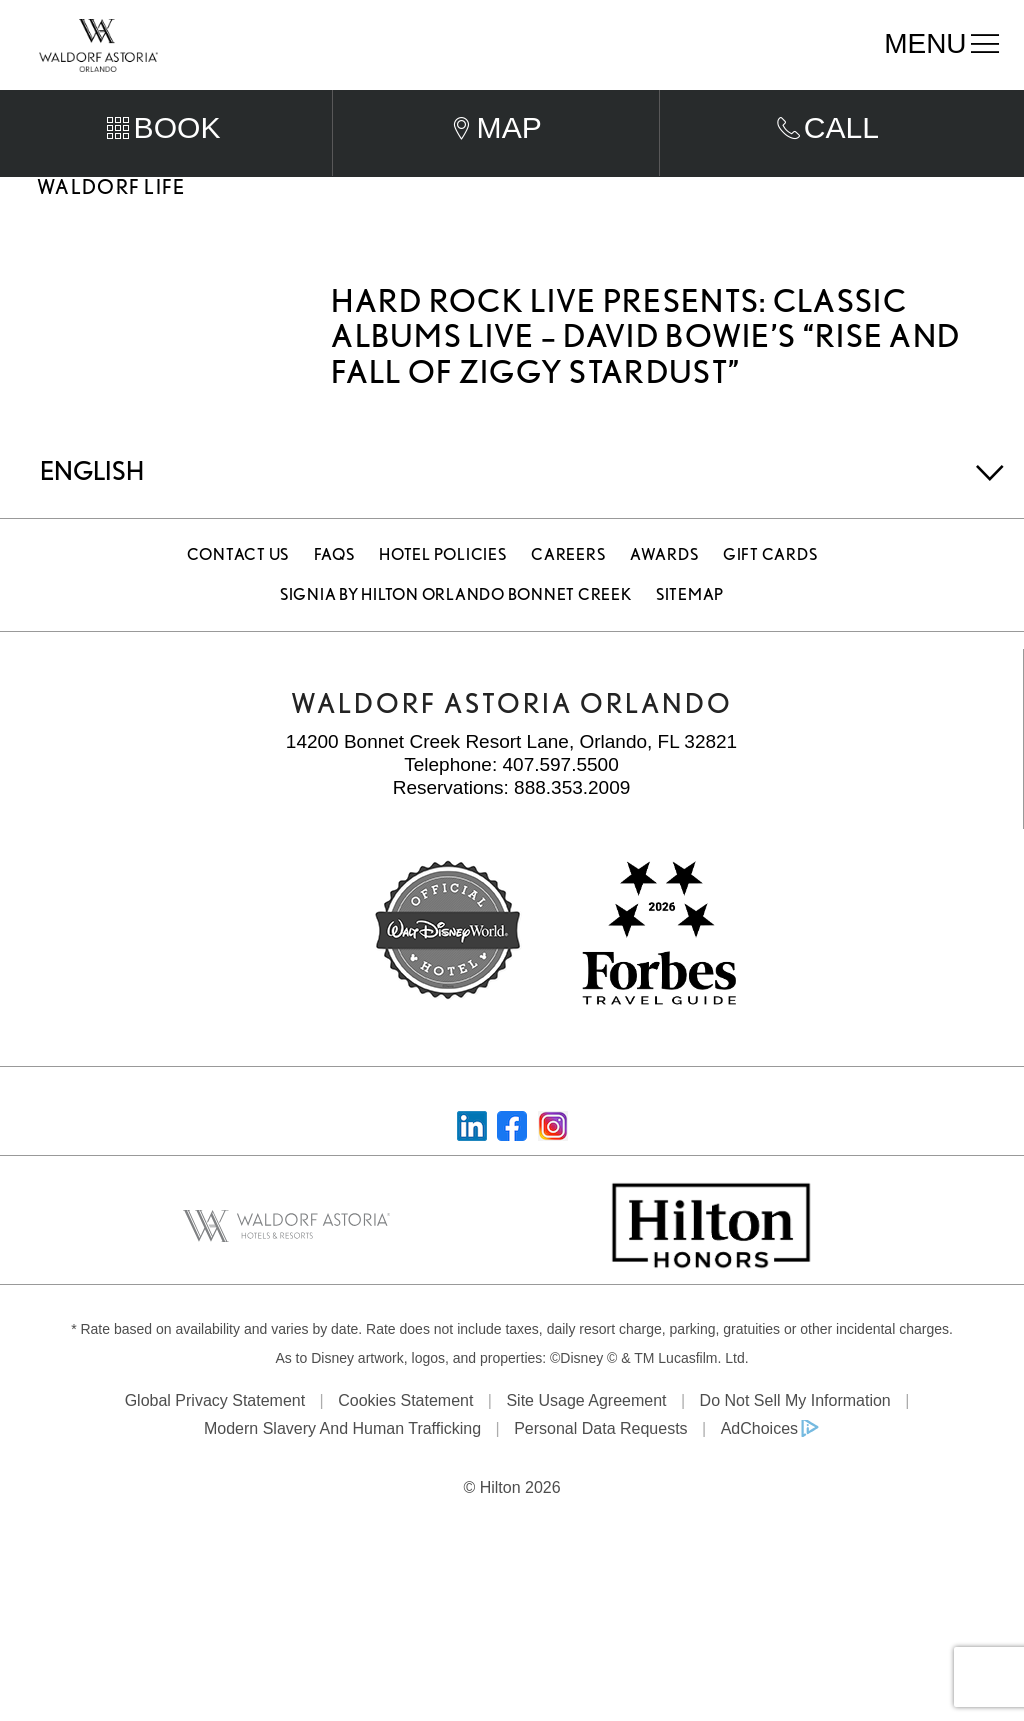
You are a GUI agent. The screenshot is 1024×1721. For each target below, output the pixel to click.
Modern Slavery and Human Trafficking (342, 1467)
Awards (664, 593)
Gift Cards (770, 593)
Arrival (366, 99)
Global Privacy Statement (215, 1438)
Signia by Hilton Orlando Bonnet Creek (456, 633)
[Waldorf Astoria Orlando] (98, 43)
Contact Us (238, 593)
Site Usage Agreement (586, 1438)
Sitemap (690, 633)
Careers (568, 593)
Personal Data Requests (600, 1467)
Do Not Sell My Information (795, 1438)
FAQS (334, 593)
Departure (559, 99)
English (92, 509)
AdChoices (759, 1467)
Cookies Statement (405, 1438)
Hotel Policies (443, 593)
